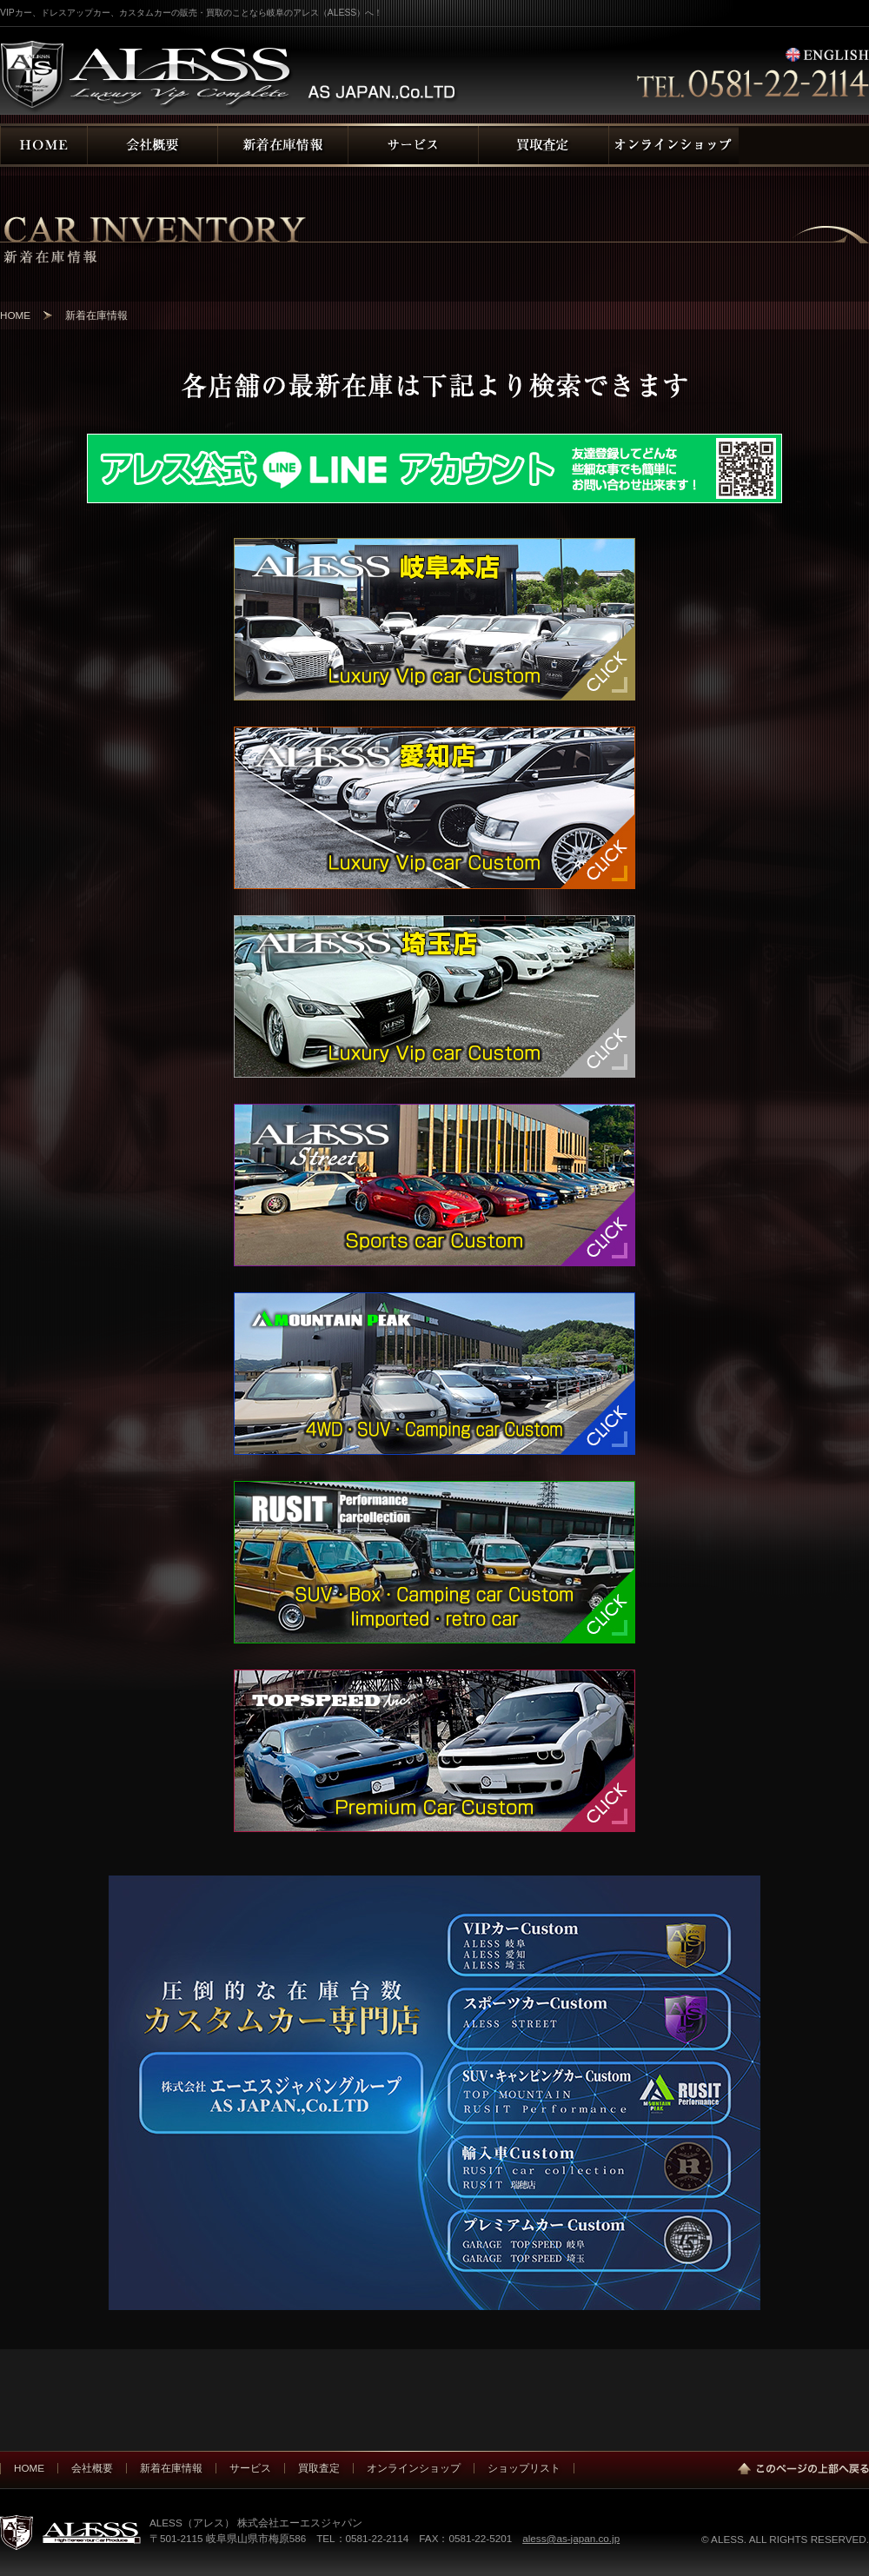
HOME (15, 315)
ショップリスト (524, 2467)
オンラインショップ (414, 2467)
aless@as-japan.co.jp (571, 2538)
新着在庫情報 (171, 2467)
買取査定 (319, 2467)
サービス (250, 2467)
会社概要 (92, 2467)
